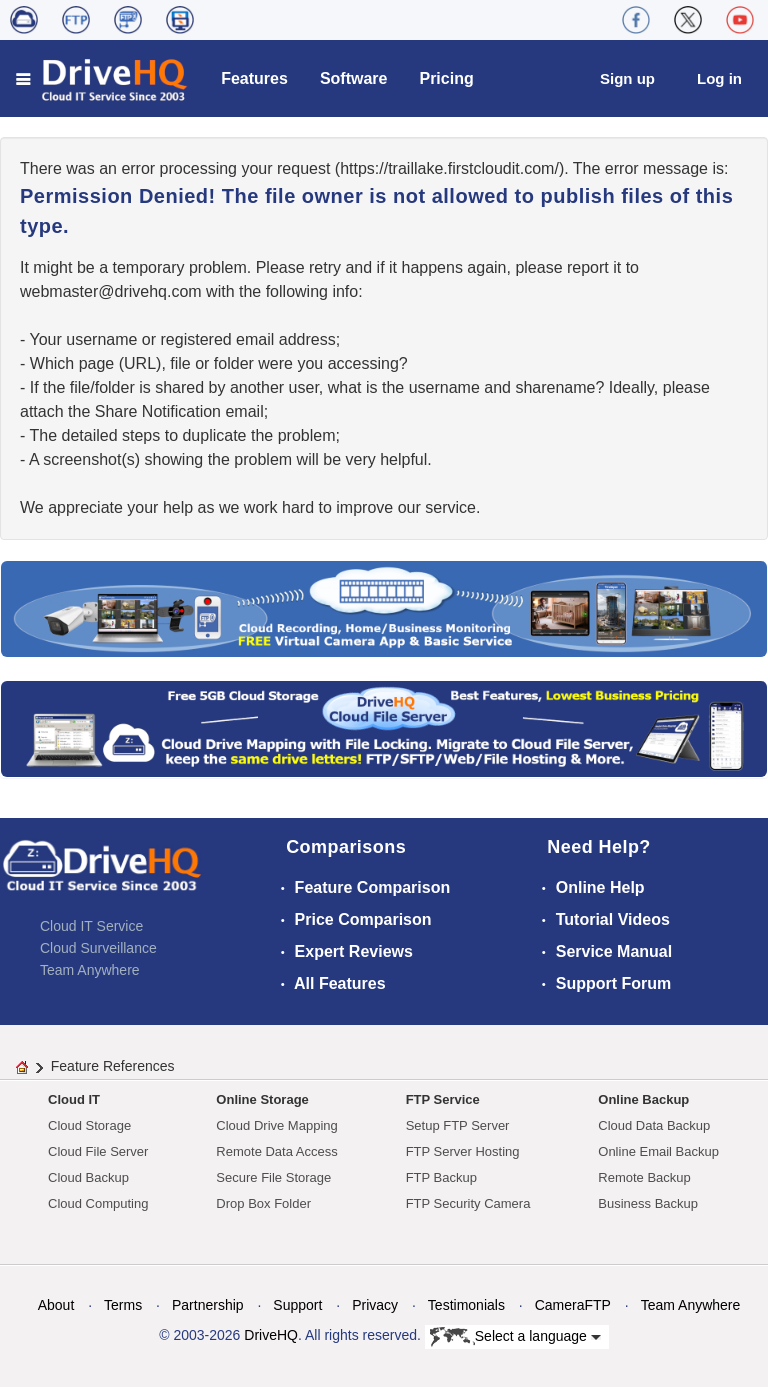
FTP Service (443, 1099)
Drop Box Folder (263, 1203)
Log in (719, 78)
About (56, 1305)
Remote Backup (644, 1177)
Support (297, 1305)
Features (254, 78)
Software (354, 78)
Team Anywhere (90, 970)
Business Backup (648, 1203)
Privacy (375, 1305)
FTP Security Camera (468, 1203)
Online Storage (262, 1099)
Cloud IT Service (91, 926)
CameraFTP (573, 1305)
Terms (123, 1305)
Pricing (446, 78)
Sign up (627, 78)
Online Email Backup (658, 1151)
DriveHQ (271, 1335)
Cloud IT (74, 1099)
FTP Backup (441, 1177)
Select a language (515, 1337)
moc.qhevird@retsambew (111, 291)
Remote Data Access (276, 1151)
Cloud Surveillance (98, 948)
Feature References (113, 1066)
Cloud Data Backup (654, 1125)
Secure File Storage (273, 1177)
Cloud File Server (98, 1151)
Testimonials (466, 1305)
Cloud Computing (98, 1203)
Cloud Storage (89, 1125)
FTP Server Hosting (463, 1151)
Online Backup (643, 1099)
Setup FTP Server (458, 1125)
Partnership (208, 1305)
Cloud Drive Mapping (276, 1125)
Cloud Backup (88, 1177)
